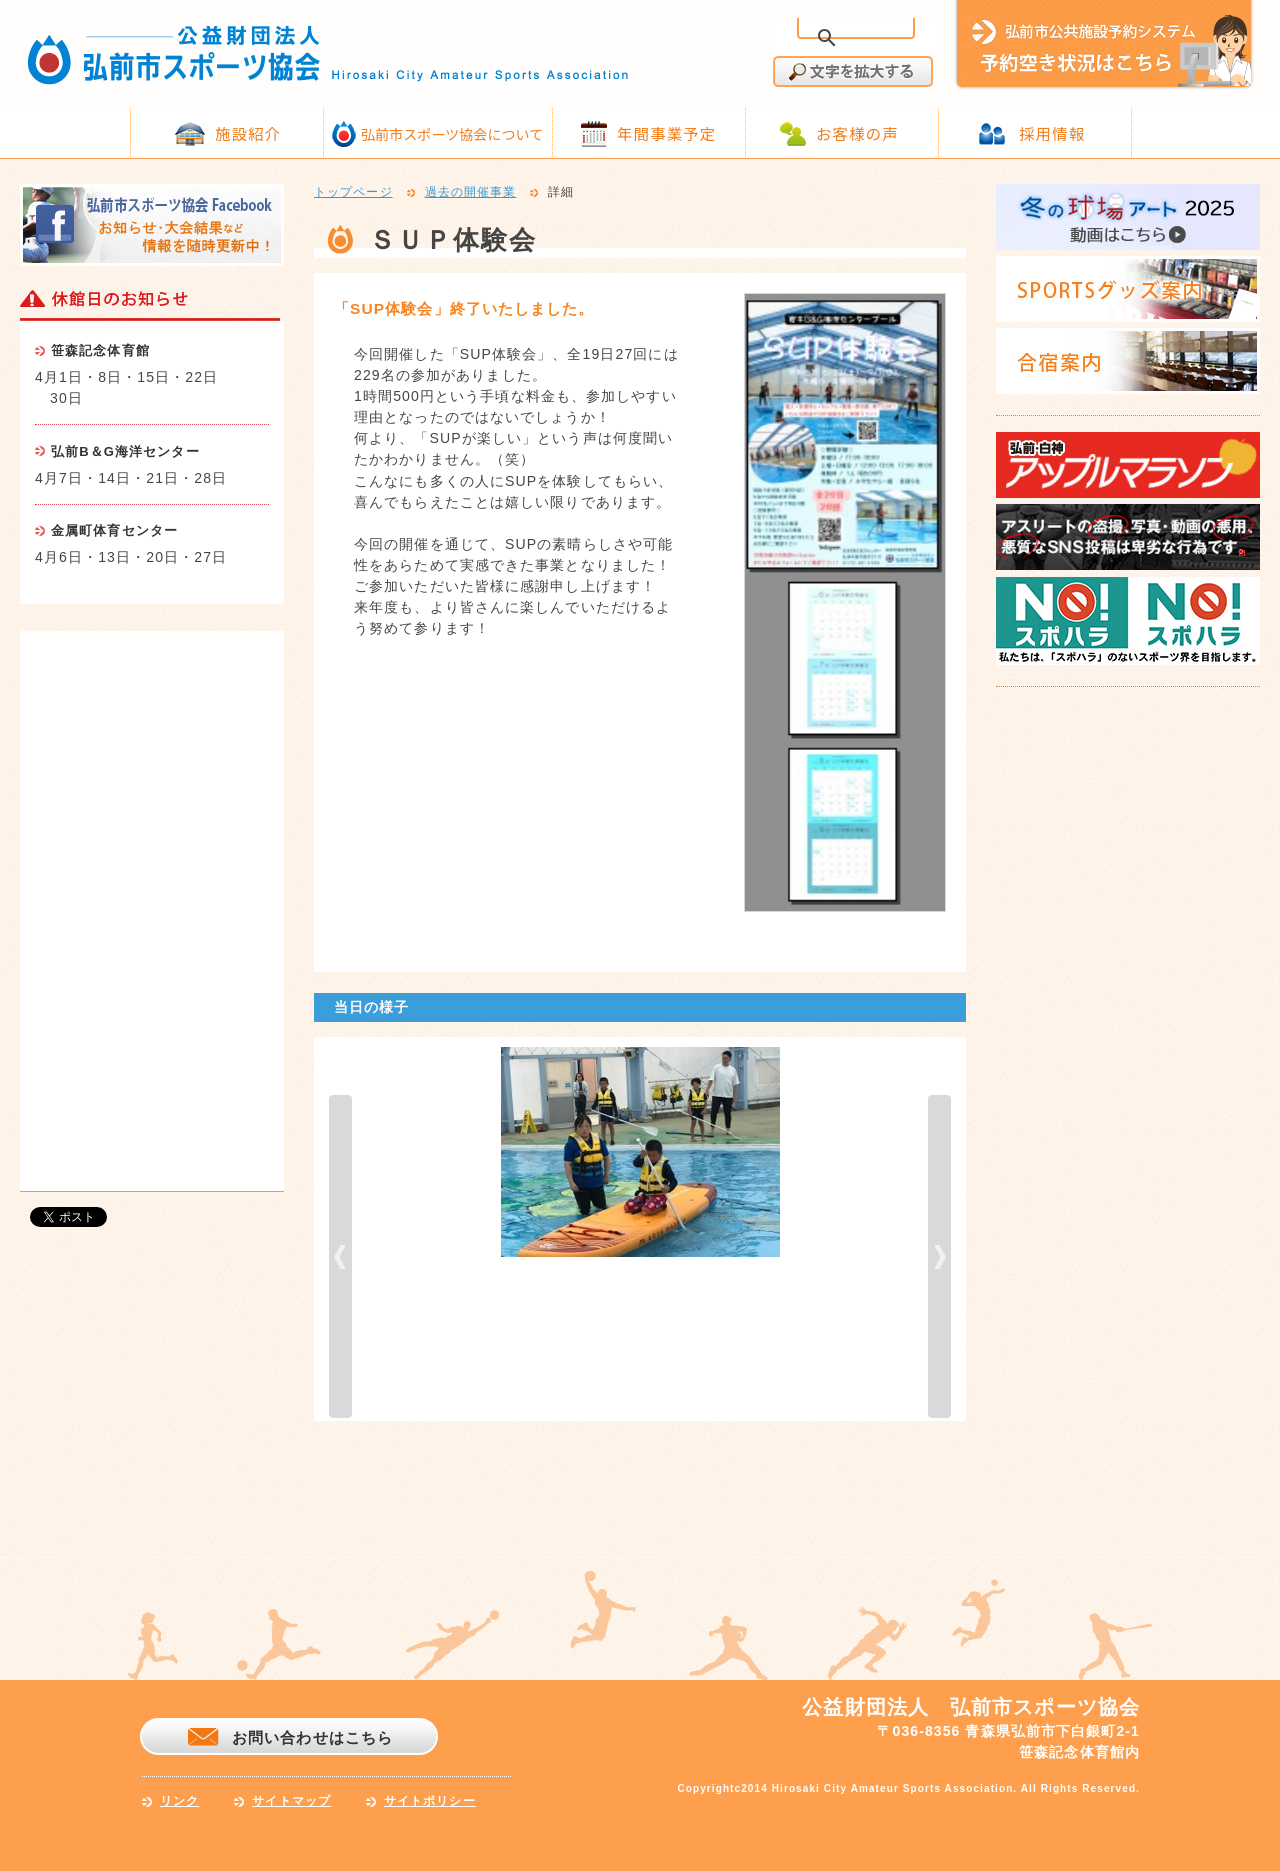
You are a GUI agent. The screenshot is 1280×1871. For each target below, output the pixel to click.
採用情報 (1052, 133)
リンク (179, 1801)
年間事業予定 (666, 133)
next (939, 1256)
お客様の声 (857, 133)
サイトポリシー (430, 1801)
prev (340, 1256)
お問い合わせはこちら (312, 1737)
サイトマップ (291, 1801)
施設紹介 (248, 133)
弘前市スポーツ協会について (452, 134)
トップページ (353, 193)
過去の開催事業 (471, 193)
